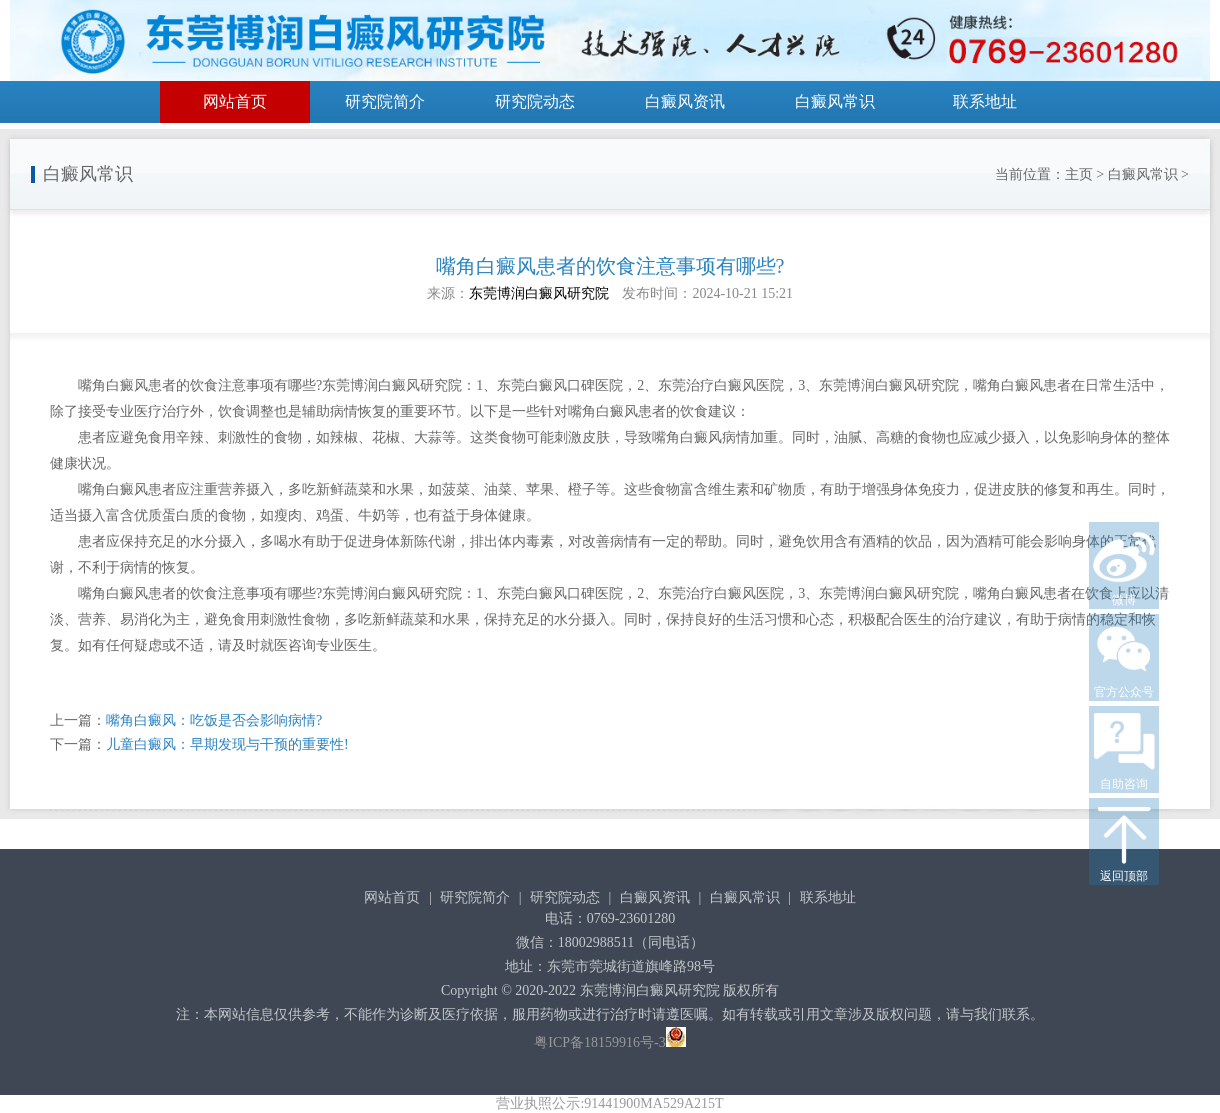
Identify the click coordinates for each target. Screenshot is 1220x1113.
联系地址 (985, 101)
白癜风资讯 (685, 101)
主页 (1079, 174)
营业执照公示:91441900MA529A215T (609, 1103)
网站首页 (235, 101)
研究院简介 (385, 101)
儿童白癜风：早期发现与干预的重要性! (227, 744)
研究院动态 (535, 101)
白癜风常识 (835, 101)
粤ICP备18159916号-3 (599, 1042)
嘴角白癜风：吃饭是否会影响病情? (214, 720)
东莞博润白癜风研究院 (539, 293)
